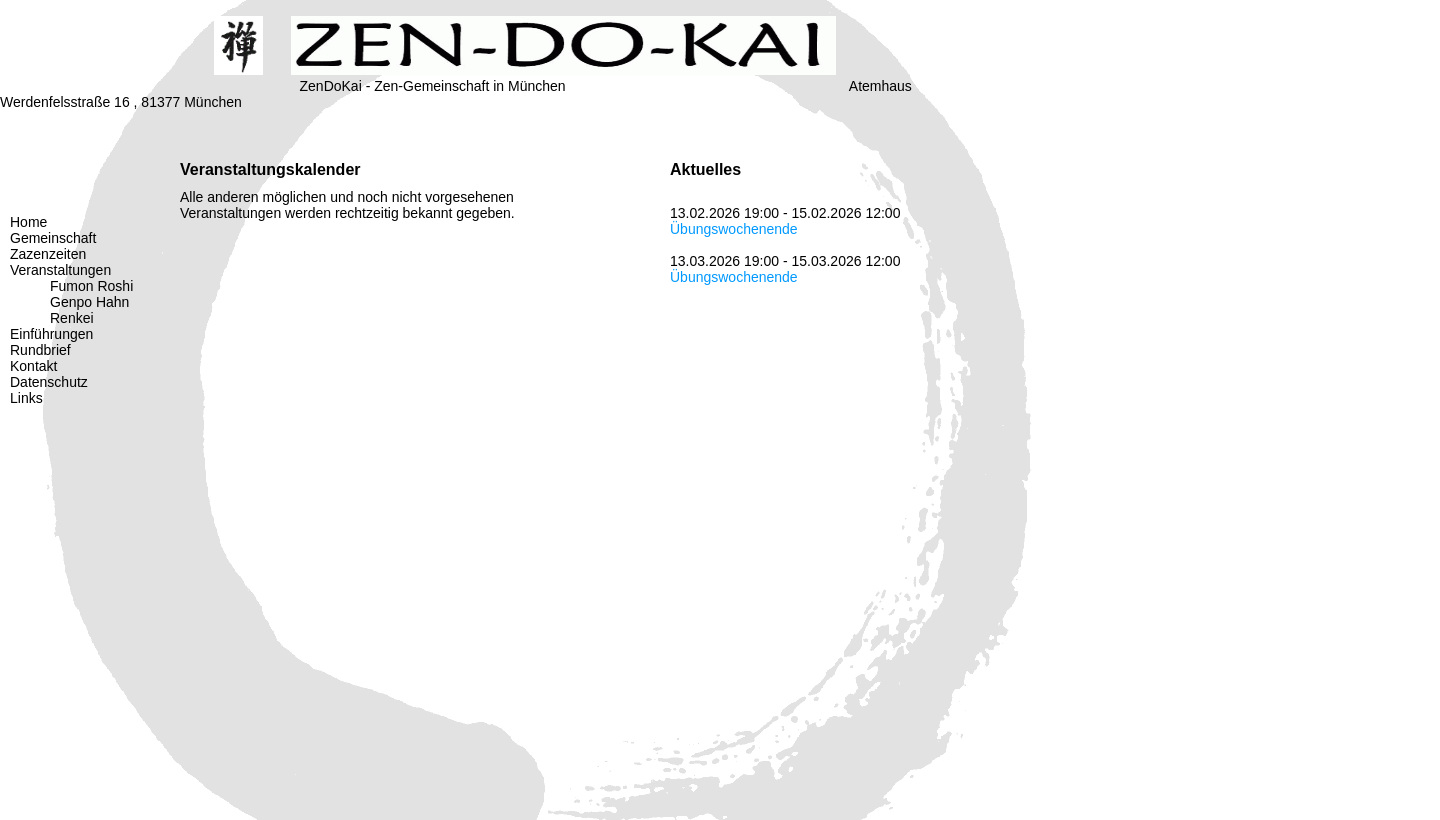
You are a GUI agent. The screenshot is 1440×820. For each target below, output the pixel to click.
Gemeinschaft (53, 238)
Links (26, 398)
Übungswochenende (734, 229)
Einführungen (51, 334)
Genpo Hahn (89, 302)
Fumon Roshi (91, 286)
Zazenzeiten (48, 254)
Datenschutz (49, 382)
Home (28, 222)
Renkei (72, 318)
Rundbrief (40, 350)
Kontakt (33, 366)
